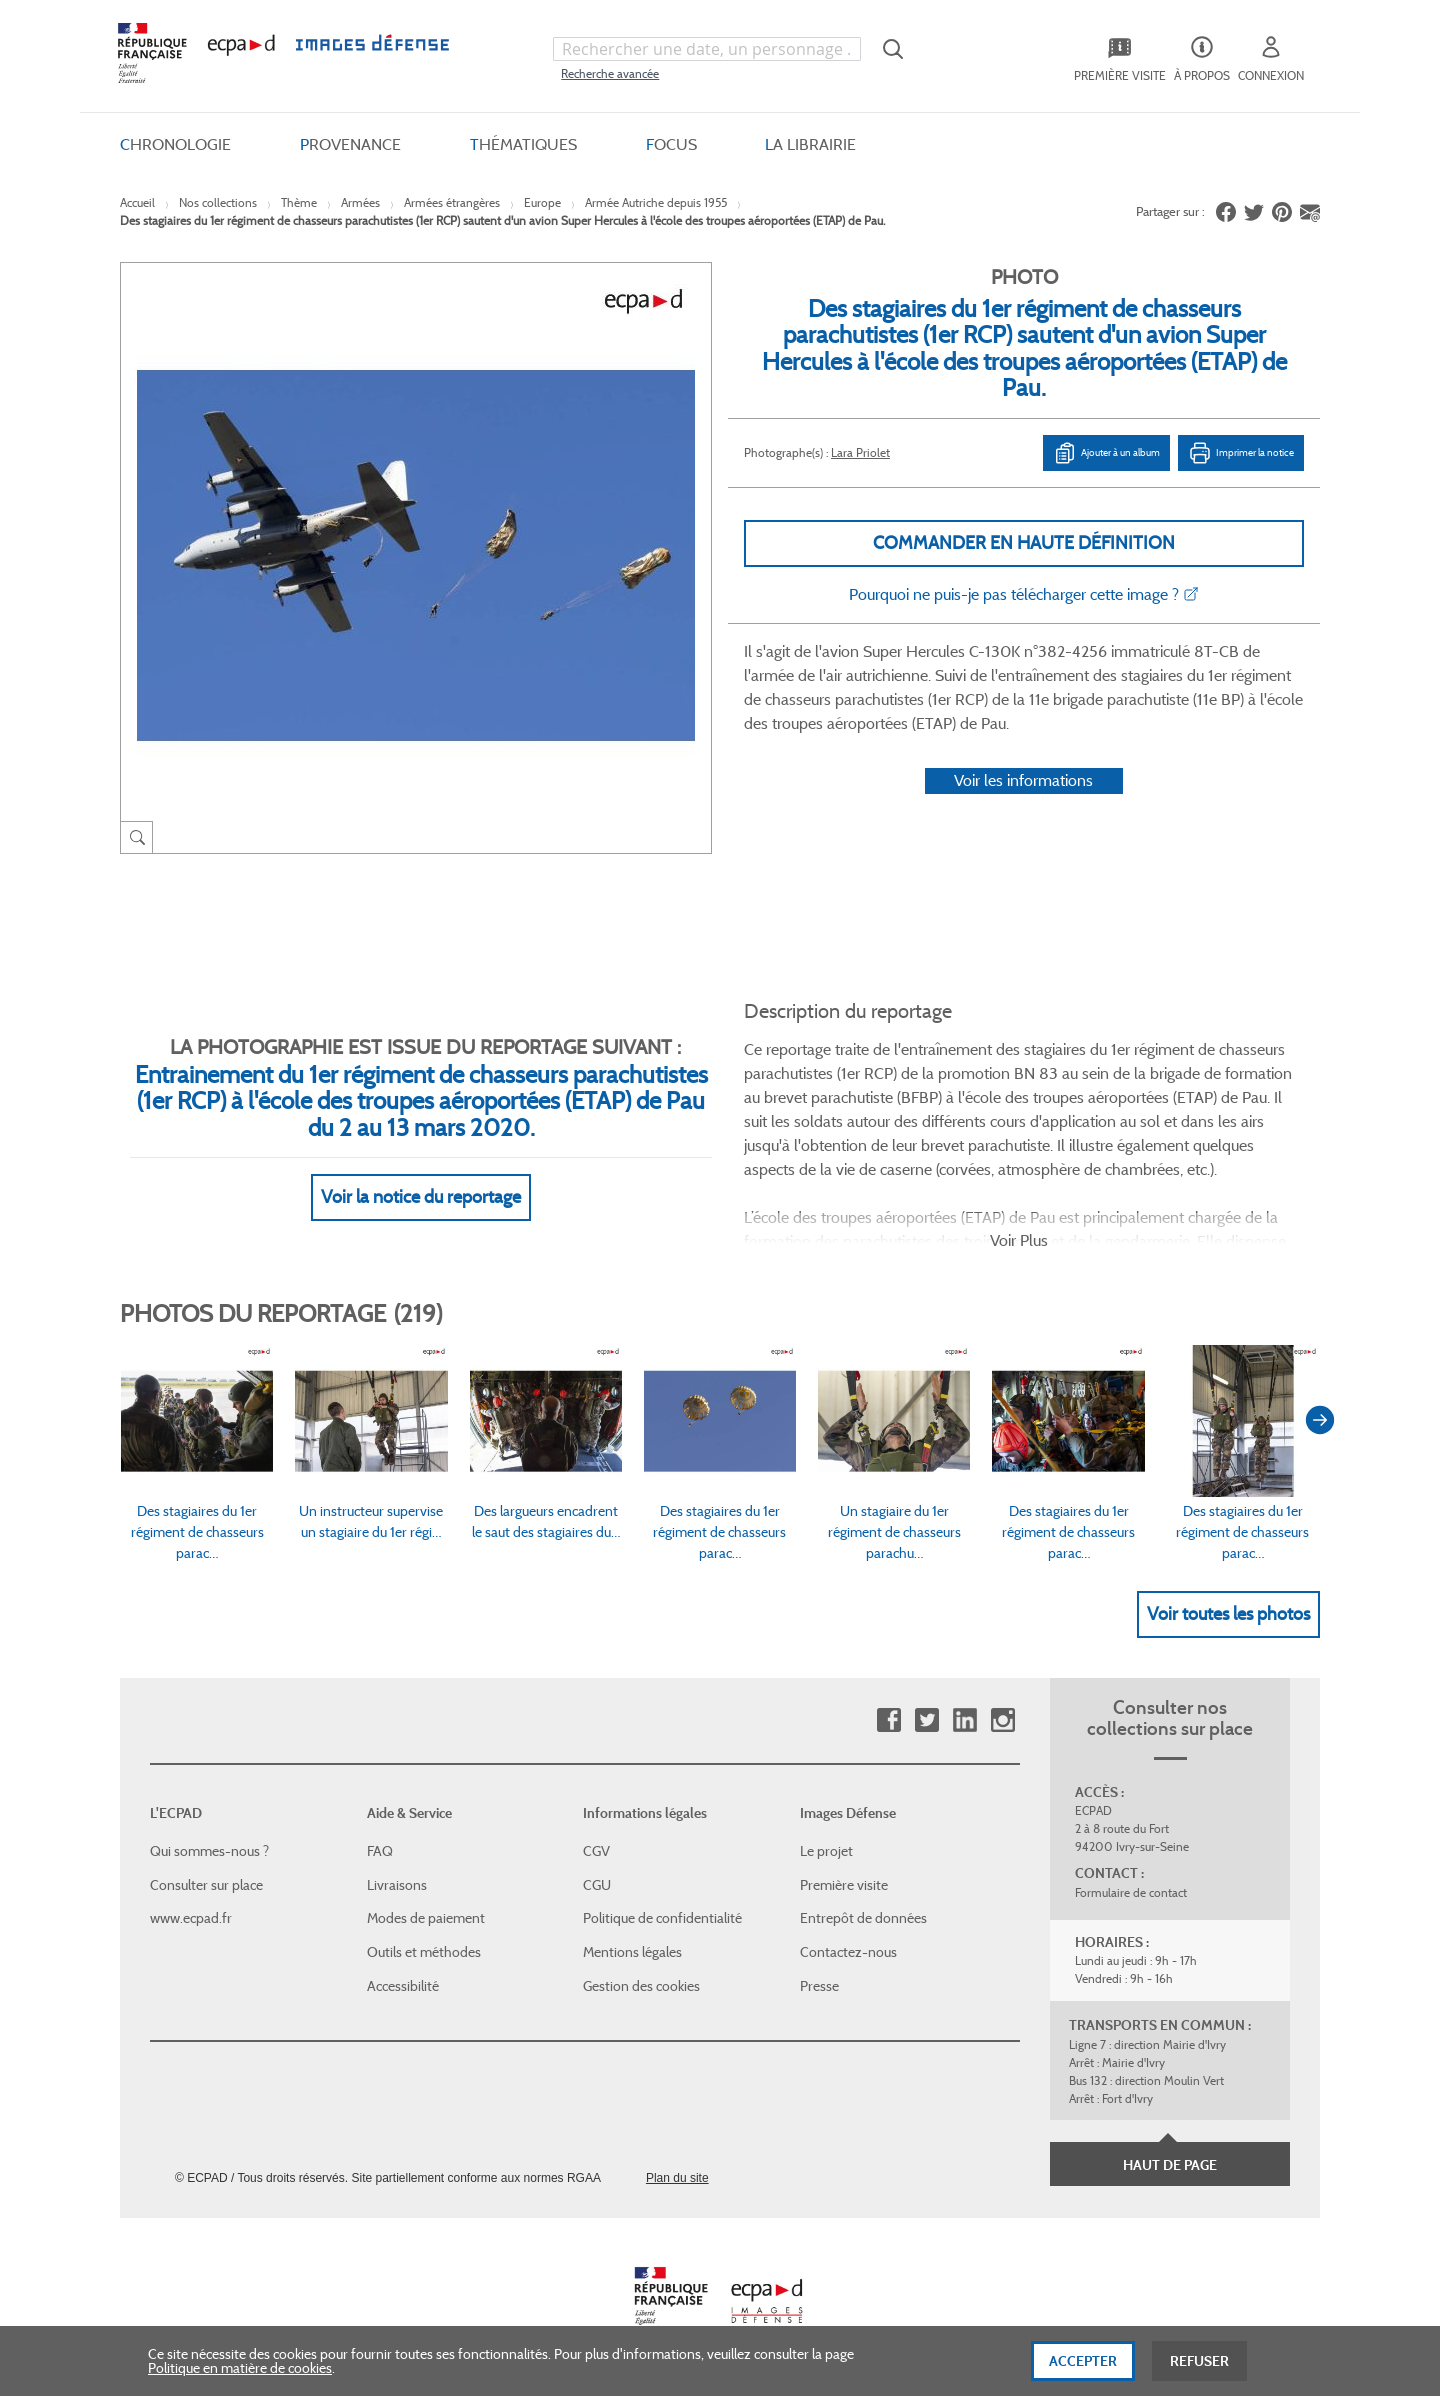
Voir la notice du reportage (421, 1197)
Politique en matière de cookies (240, 2373)
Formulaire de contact (1131, 1892)
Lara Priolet (860, 452)
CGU (597, 1885)
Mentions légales (632, 1952)
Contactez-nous (848, 1952)
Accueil (137, 202)
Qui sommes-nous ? (209, 1851)
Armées (360, 202)
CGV (596, 1851)
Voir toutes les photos (1228, 1614)
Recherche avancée (610, 73)
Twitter (926, 1720)
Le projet (826, 1851)
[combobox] (707, 49)
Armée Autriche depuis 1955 (656, 202)
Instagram (1002, 1720)
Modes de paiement (426, 1918)
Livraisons (397, 1885)
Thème (299, 202)
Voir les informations (1023, 780)
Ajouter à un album (1106, 453)
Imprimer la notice (1241, 453)
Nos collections (218, 202)
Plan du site (677, 2178)
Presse (819, 1986)
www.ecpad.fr (191, 1918)
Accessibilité (403, 1986)
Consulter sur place (206, 1885)
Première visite (844, 1885)
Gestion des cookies (641, 1986)
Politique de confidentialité (662, 1918)
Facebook (888, 1720)
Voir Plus (1019, 1240)
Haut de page (1170, 2165)
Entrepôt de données (863, 1918)
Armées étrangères (452, 202)
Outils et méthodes (424, 1952)
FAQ (380, 1851)
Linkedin (964, 1720)
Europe (542, 202)
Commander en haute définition (1024, 543)
